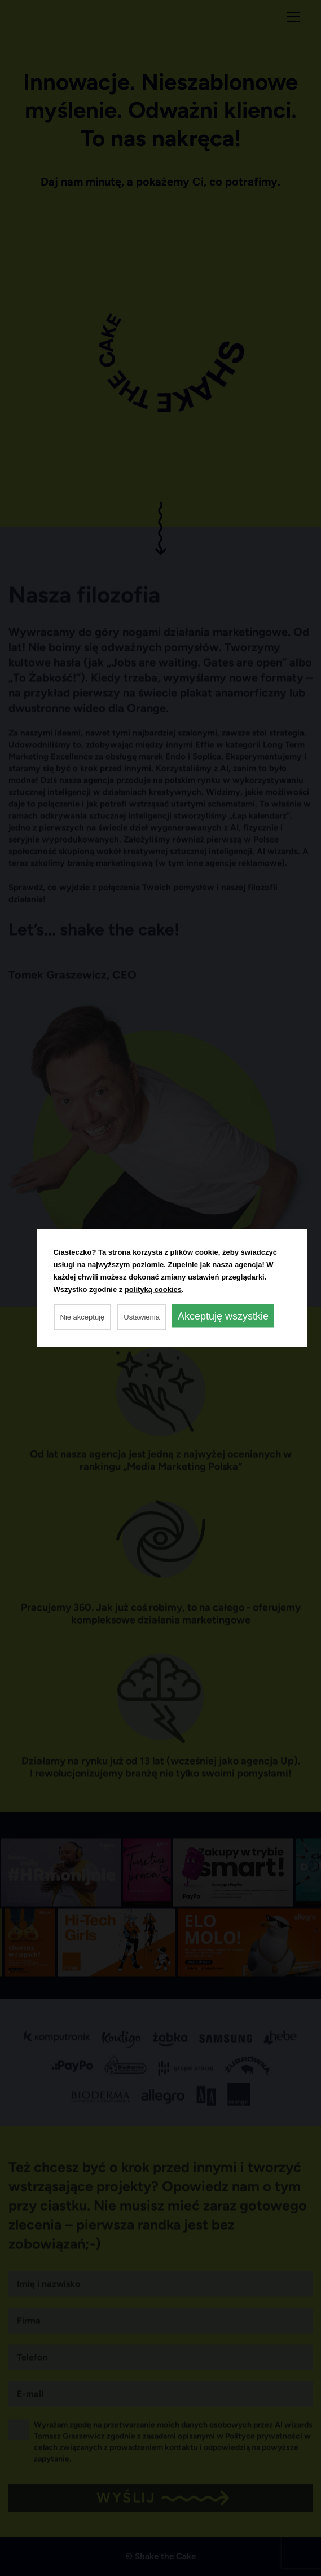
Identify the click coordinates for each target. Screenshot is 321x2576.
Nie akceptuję (82, 1317)
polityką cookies (153, 1289)
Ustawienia (142, 1317)
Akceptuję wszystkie (223, 1316)
